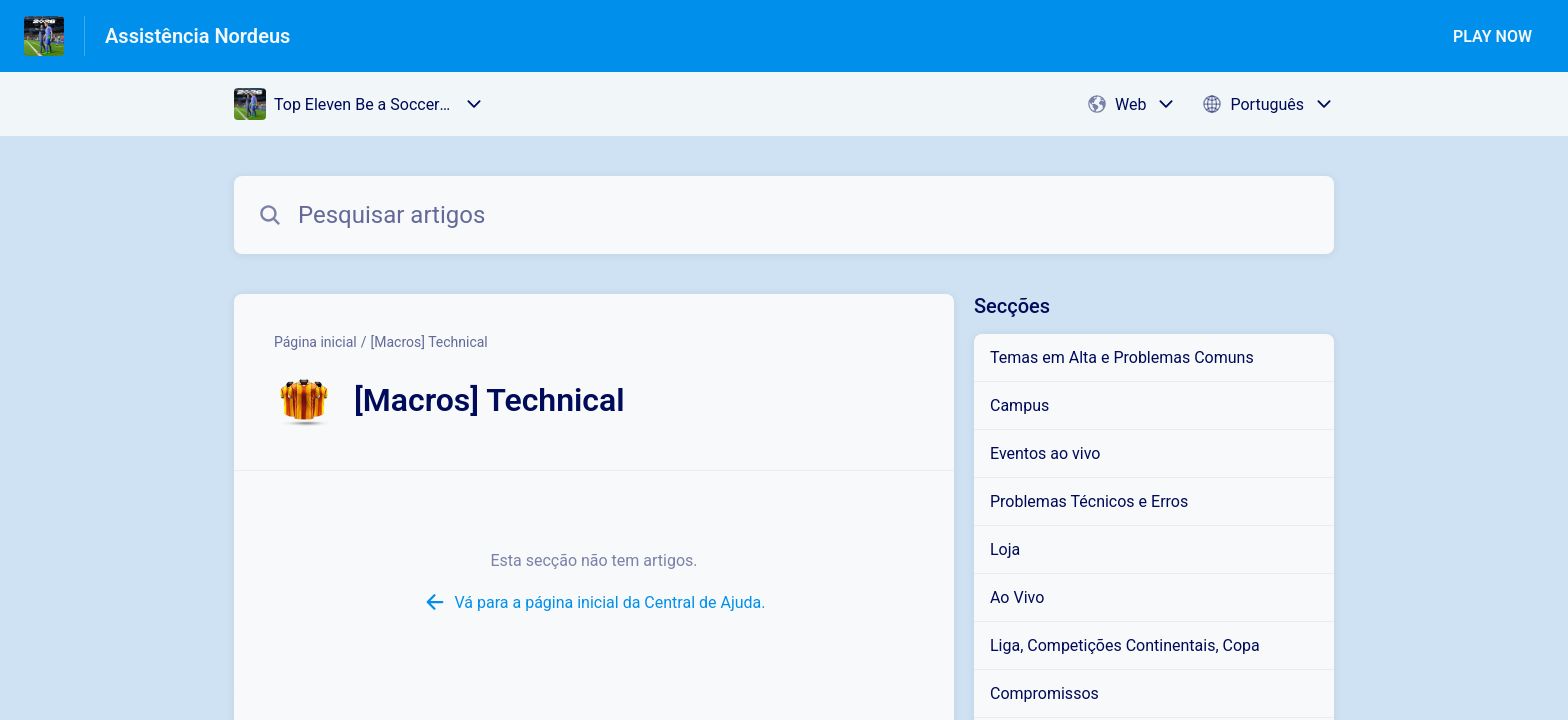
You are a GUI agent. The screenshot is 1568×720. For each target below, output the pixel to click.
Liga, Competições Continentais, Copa (1125, 645)
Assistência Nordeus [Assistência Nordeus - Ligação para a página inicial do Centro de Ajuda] (197, 36)
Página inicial (315, 342)
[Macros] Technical (429, 342)
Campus (1019, 405)
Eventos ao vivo (1045, 453)
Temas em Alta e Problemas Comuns (1122, 357)
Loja (1005, 549)
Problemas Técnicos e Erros (1089, 501)
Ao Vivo (1017, 597)
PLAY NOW (1492, 36)
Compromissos (1044, 693)
